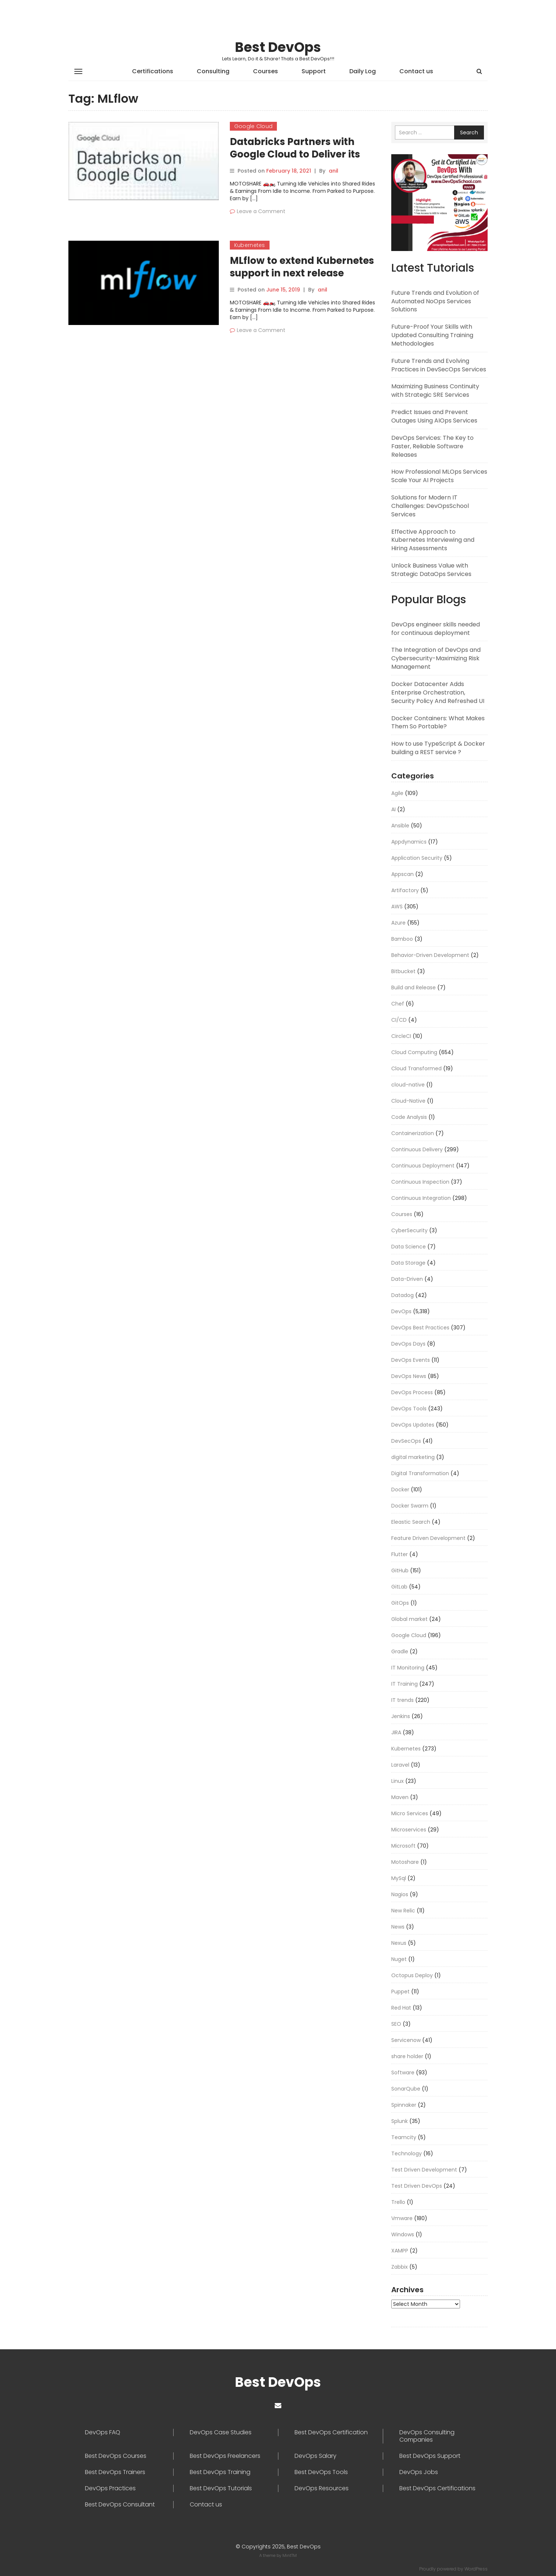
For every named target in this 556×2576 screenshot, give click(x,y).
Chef (397, 1003)
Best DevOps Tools (321, 2472)
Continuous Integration (421, 1198)
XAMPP (399, 2250)
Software (402, 2072)
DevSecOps (406, 1441)
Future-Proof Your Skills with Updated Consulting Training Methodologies (432, 335)
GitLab (399, 1586)
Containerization (412, 1133)
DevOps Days (408, 1343)
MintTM (289, 2555)
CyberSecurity (409, 1230)
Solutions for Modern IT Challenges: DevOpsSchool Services (430, 506)
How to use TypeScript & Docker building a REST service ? (438, 747)
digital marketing (413, 1457)
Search (469, 132)
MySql (398, 1878)
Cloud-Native (408, 1101)
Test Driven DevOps (416, 2186)
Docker (400, 1489)
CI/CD (399, 1020)
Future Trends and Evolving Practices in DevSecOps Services (438, 365)
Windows (402, 2234)
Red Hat (401, 2007)
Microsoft (403, 1845)
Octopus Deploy (412, 1975)
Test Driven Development (424, 2169)
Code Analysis (409, 1117)
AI (393, 809)
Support (314, 71)
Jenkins (400, 1716)
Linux (397, 1781)
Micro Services (409, 1813)
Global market (409, 1619)
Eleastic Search (410, 1522)
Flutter (399, 1554)
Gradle (399, 1651)
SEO (396, 2024)
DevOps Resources (322, 2488)
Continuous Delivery (417, 1149)
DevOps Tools (409, 1408)
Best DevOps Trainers (115, 2472)
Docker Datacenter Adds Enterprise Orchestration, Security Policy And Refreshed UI (437, 692)
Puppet (400, 1991)
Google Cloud (253, 126)
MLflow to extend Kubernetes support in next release (302, 267)
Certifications (152, 71)
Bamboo (402, 939)
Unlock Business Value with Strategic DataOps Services (431, 569)
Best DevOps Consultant (120, 2504)
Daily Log (362, 71)
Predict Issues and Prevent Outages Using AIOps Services (434, 416)
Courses (265, 71)
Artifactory (405, 890)
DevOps (401, 1311)
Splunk (399, 2121)
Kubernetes (249, 245)
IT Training (404, 1684)
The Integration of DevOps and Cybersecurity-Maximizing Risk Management (436, 658)
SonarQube (405, 2088)
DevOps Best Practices (420, 1327)
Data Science (408, 1246)
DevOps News (408, 1376)
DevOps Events (410, 1360)
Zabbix (399, 2267)
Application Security (416, 858)
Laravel (400, 1764)
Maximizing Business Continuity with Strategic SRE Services (435, 390)
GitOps (400, 1603)
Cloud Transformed (416, 1068)
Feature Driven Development (428, 1538)
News (397, 1926)
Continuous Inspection (420, 1181)
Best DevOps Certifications (437, 2488)
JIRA (396, 1732)
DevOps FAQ (102, 2432)
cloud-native (408, 1084)
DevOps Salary (315, 2456)
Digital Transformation (420, 1473)
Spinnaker (403, 2105)
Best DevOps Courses (115, 2456)
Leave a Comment (261, 211)
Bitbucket (403, 971)
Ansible (400, 825)
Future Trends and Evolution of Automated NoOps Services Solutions (435, 301)
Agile (397, 793)
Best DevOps (278, 47)
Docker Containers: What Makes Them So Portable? (438, 722)
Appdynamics (409, 841)
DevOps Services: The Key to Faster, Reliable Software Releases (432, 446)
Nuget (399, 1959)
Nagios (399, 1894)
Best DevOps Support (429, 2456)
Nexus (398, 1943)
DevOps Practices (110, 2488)
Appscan (402, 874)
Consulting (213, 71)
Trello (398, 2202)
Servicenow (406, 2040)
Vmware (402, 2218)
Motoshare (405, 1862)
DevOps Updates (412, 1424)
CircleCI (401, 1036)
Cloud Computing (414, 1052)
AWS (397, 906)
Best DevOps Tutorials (221, 2488)
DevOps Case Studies (221, 2432)
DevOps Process (412, 1392)
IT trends (402, 1700)
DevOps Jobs (418, 2472)
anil (333, 170)
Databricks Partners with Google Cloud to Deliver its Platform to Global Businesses (304, 154)
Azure (398, 922)
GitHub (400, 1570)
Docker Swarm (409, 1505)
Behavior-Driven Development (430, 955)
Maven (400, 1797)
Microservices (408, 1829)
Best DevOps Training (220, 2472)
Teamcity (403, 2137)
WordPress (476, 2569)
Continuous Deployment (423, 1165)
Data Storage (408, 1262)
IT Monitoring (407, 1667)
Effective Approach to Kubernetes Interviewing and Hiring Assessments (432, 540)
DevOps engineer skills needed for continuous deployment (435, 628)
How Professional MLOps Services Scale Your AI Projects (439, 475)
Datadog (402, 1295)
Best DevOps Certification (331, 2432)
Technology (406, 2153)
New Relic (403, 1910)
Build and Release (413, 987)
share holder (407, 2056)
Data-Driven (407, 1279)
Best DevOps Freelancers (225, 2456)
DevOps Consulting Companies (427, 2436)
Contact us (416, 71)
